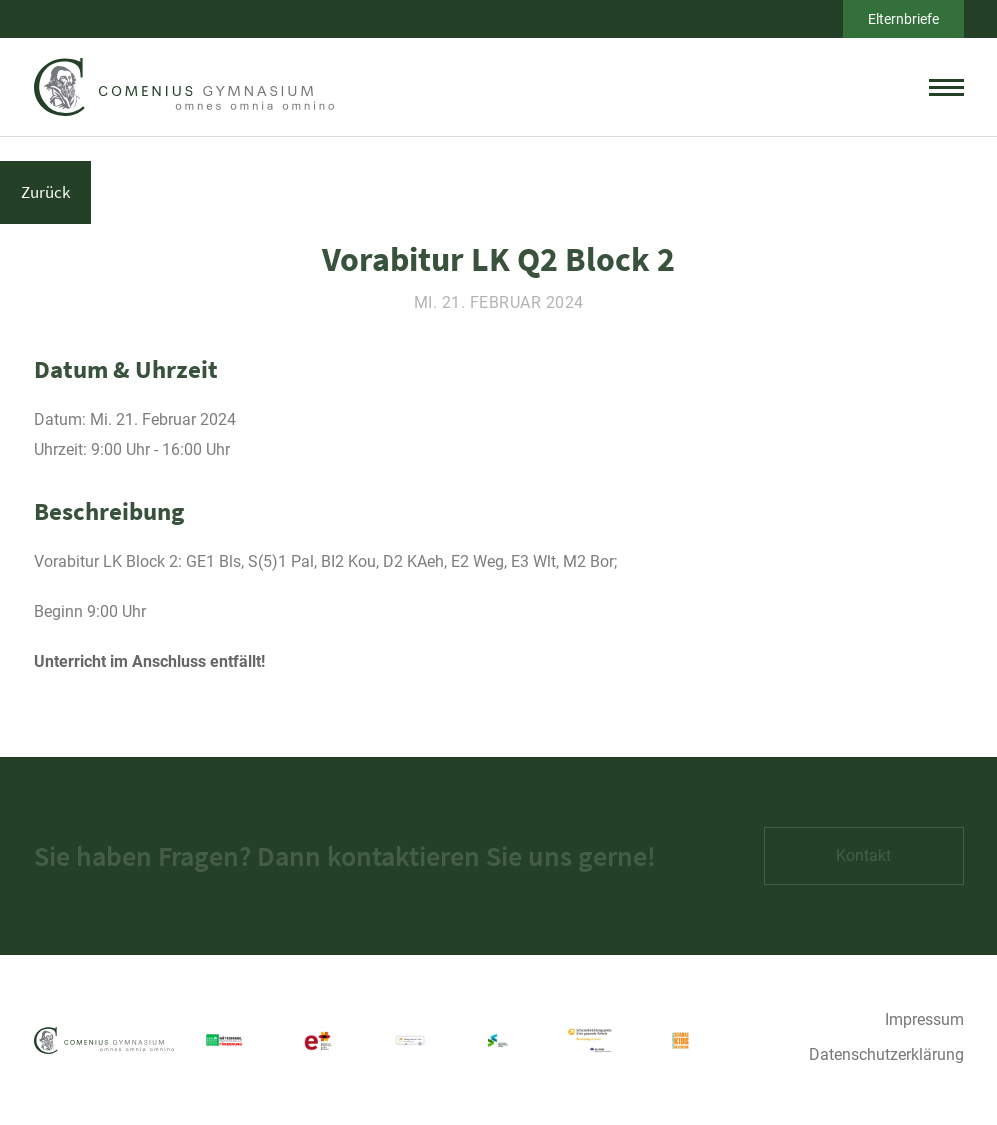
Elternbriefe (903, 19)
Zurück (45, 192)
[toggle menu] (946, 87)
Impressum (924, 1019)
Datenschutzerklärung (886, 1054)
